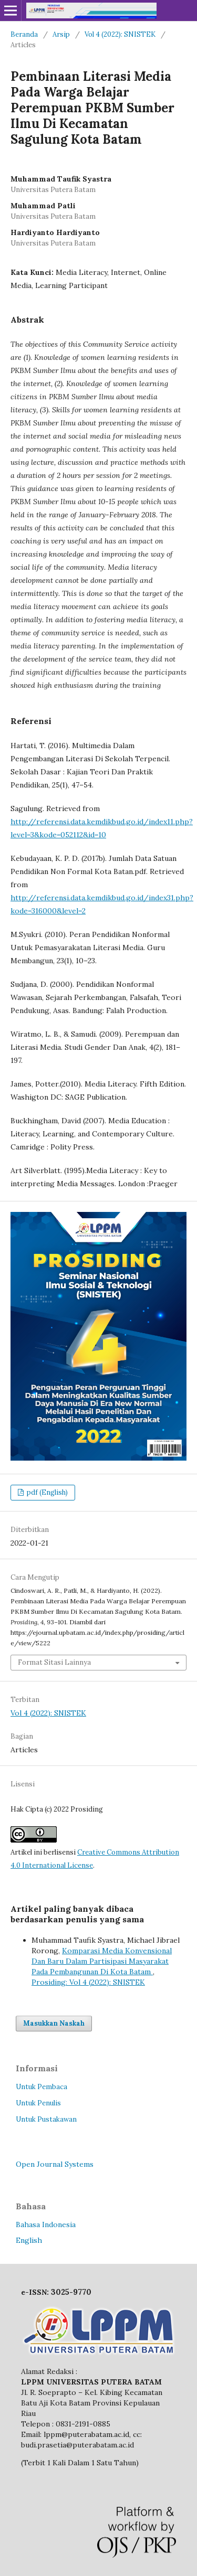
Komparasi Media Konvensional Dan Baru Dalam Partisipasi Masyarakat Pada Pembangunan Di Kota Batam (102, 1961)
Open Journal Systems (55, 2164)
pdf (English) (46, 1492)
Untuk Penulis (38, 2103)
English (29, 2240)
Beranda (24, 34)
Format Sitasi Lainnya (54, 1662)
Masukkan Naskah (54, 2023)
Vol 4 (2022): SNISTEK (120, 34)
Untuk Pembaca (41, 2086)
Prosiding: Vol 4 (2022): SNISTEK (88, 1982)
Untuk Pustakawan (46, 2119)
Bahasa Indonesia (46, 2224)
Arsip (61, 34)
